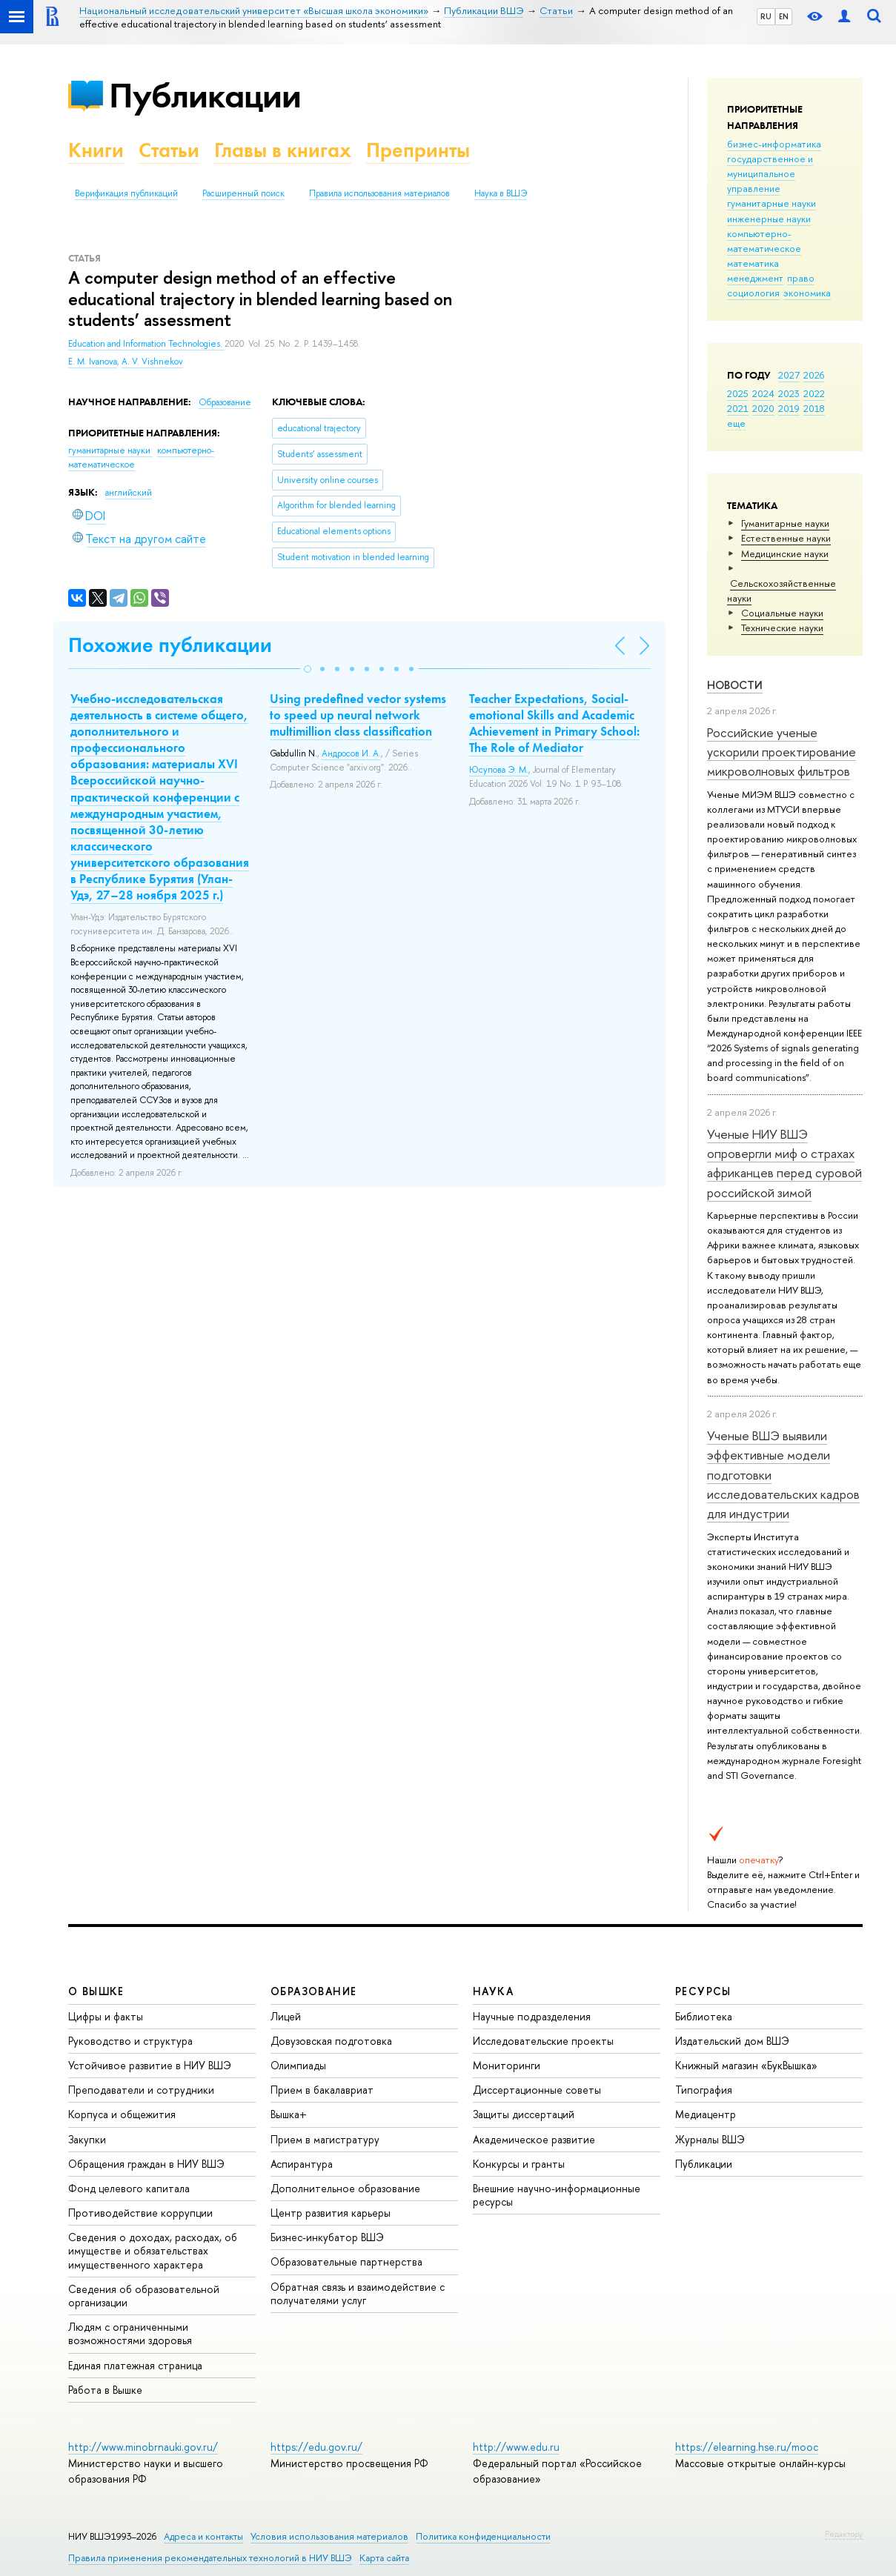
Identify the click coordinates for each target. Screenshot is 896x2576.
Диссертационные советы (537, 2090)
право (800, 277)
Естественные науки (786, 538)
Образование (225, 402)
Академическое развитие (534, 2139)
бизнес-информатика (774, 143)
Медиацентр (705, 2114)
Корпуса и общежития (122, 2114)
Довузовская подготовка (331, 2041)
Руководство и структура (130, 2041)
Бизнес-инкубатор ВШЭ (327, 2237)
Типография (703, 2090)
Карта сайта (384, 2558)
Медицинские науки (785, 553)
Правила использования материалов (379, 193)
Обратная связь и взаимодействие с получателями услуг (358, 2293)
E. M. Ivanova (92, 361)
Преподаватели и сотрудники (141, 2090)
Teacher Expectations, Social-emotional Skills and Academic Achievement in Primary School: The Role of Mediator (554, 723)
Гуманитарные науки (785, 523)
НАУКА (493, 1991)
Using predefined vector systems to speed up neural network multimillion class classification (358, 714)
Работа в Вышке (105, 2390)
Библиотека (703, 2016)
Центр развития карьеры (331, 2213)
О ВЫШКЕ (96, 1991)
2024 (763, 393)
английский (128, 493)
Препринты (418, 150)
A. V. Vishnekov (152, 361)
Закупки (87, 2139)
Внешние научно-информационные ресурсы (556, 2195)
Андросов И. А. (351, 753)
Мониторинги (506, 2065)
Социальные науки (782, 612)
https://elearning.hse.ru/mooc (746, 2447)
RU (765, 16)
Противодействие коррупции (140, 2213)
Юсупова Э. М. (498, 770)
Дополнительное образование (345, 2188)
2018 (814, 408)
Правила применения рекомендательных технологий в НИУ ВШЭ (210, 2558)
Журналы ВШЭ (710, 2139)
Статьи (169, 150)
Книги (96, 150)
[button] (307, 669)
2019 (789, 408)
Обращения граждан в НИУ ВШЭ (146, 2164)
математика (753, 263)
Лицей (286, 2016)
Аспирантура (302, 2164)
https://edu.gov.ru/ (316, 2447)
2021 (738, 408)
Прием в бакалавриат (322, 2090)
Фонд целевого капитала (129, 2188)
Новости (735, 685)
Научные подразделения (532, 2016)
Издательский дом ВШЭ (732, 2041)
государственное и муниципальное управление (770, 173)
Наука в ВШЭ (500, 193)
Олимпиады (298, 2065)
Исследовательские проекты (543, 2041)
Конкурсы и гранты (519, 2164)
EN (784, 16)
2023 (789, 393)
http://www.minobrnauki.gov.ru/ (143, 2447)
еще (736, 423)
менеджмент (755, 277)
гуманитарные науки (771, 203)
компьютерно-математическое (764, 241)
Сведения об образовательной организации (143, 2295)
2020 (763, 408)
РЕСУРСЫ (703, 1991)
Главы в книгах (282, 150)
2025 (738, 393)
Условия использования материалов (329, 2536)
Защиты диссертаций (523, 2114)
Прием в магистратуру (325, 2139)
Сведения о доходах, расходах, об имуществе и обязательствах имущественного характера (152, 2250)
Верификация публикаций (126, 193)
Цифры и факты (105, 2016)
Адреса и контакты (203, 2536)
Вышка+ (289, 2114)
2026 (813, 375)
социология (753, 292)
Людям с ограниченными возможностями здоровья (130, 2333)
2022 (814, 393)
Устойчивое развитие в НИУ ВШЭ (149, 2065)
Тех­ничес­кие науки (782, 627)
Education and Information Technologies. (146, 344)
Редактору (844, 2534)
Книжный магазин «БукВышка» (746, 2065)
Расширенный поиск (243, 193)
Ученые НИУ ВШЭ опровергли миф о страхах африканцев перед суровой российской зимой (784, 1163)
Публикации (205, 95)
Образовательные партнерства (346, 2261)
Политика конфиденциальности (483, 2536)
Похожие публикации (170, 645)
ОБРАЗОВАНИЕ (313, 1991)
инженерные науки (769, 218)
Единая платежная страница (135, 2365)
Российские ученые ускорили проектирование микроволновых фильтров (781, 752)
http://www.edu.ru (516, 2447)
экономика (807, 292)
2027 (789, 375)
